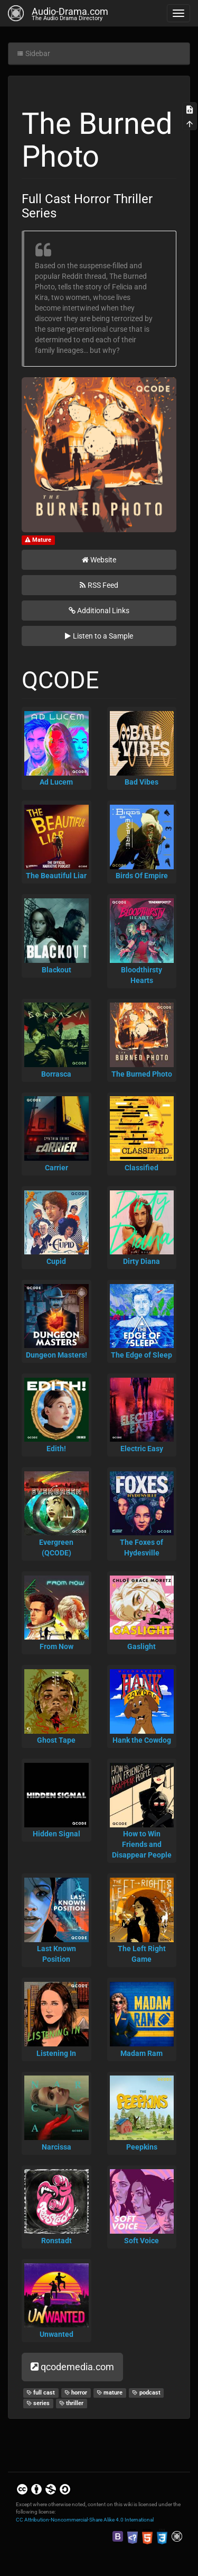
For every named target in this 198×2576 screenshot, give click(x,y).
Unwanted (56, 2334)
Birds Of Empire (142, 875)
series (38, 2403)
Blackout (56, 970)
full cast (40, 2392)
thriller (71, 2403)
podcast (146, 2392)
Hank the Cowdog (141, 1740)
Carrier (56, 1167)
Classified (141, 1167)
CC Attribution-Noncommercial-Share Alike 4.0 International (85, 2520)
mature (110, 2392)
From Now (56, 1646)
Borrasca (56, 1074)
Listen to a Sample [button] (99, 636)
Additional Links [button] (99, 610)
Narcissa (56, 2147)
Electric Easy (141, 1448)
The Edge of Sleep (141, 1355)
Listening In (56, 2053)
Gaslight (141, 1646)
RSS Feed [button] (99, 585)
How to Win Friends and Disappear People (142, 1844)
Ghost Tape (56, 1740)
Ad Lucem (56, 782)
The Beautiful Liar (56, 875)
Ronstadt (56, 2240)
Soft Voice (141, 2240)
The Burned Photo (141, 1074)
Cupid (56, 1261)
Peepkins (141, 2147)
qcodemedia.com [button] (72, 2366)
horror (76, 2392)
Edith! (56, 1448)
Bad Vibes (141, 782)
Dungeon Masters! (56, 1355)
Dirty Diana (141, 1261)
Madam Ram (141, 2053)
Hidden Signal (56, 1833)
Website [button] (99, 560)
